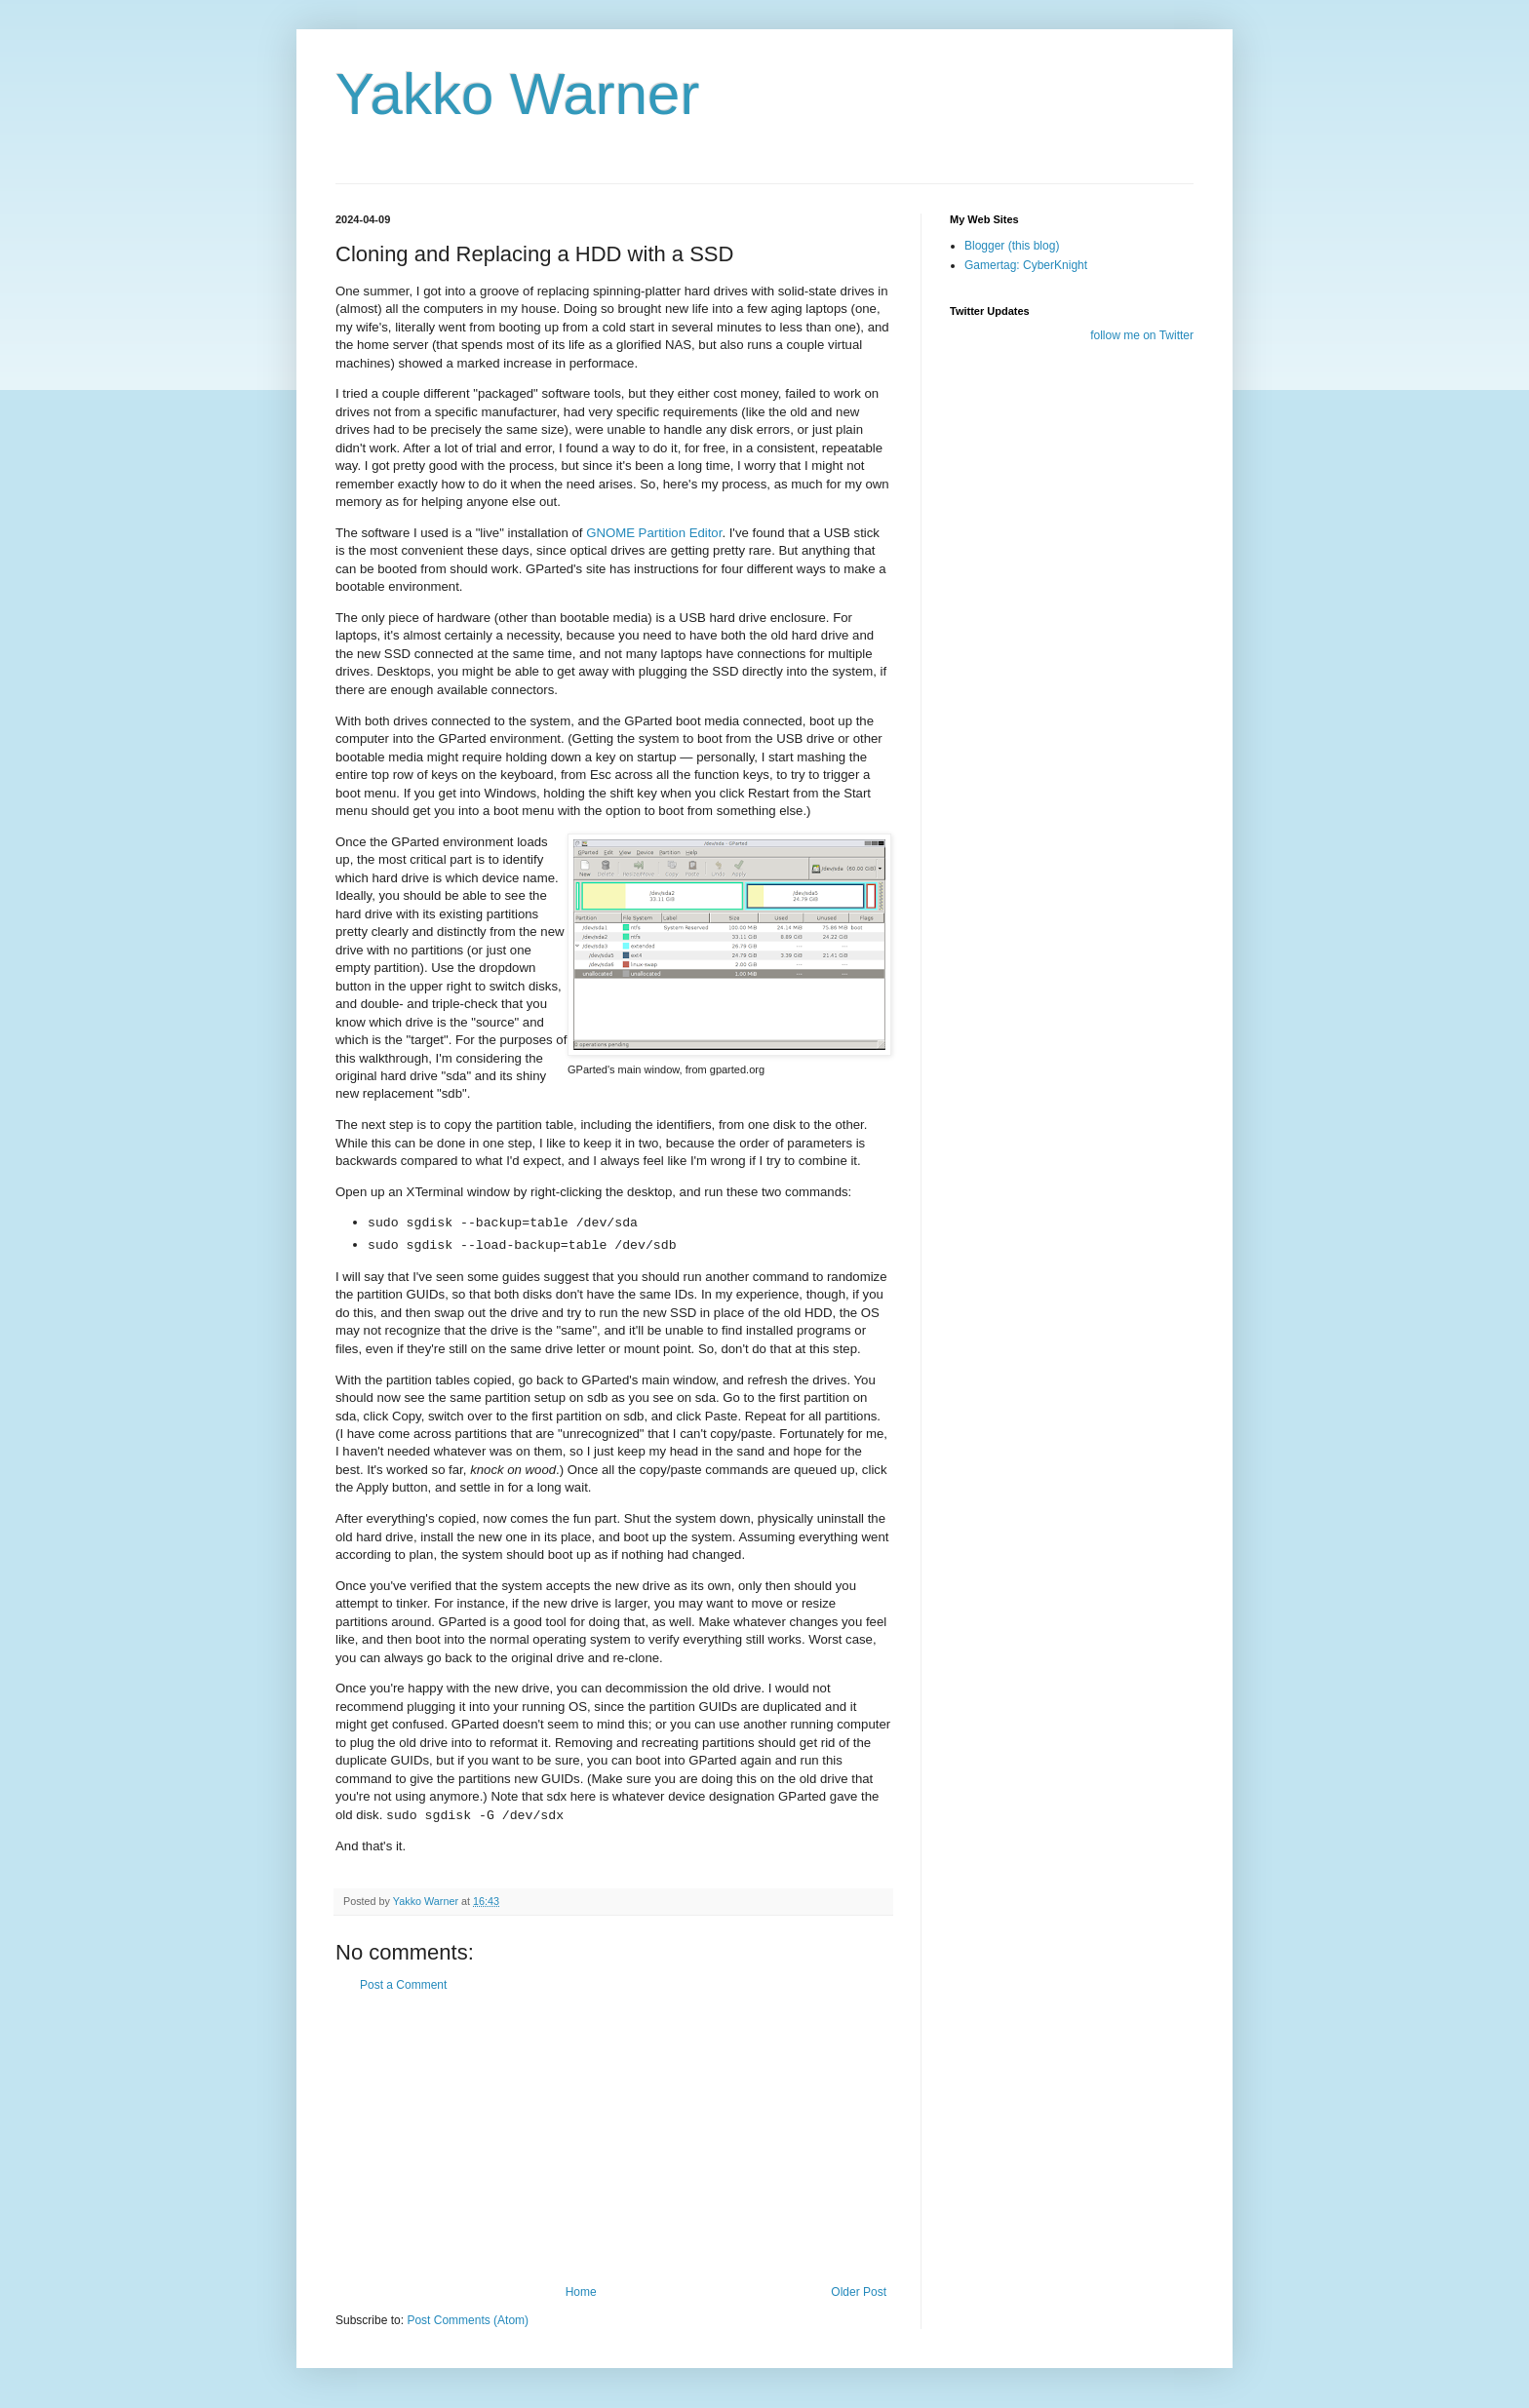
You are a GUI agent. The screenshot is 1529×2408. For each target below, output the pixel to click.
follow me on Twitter (1142, 335)
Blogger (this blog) (1011, 245)
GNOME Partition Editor (654, 532)
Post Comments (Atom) (468, 2320)
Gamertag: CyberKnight (1025, 265)
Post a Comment (403, 1985)
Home (581, 2292)
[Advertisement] (613, 2139)
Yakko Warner (517, 94)
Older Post (858, 2292)
